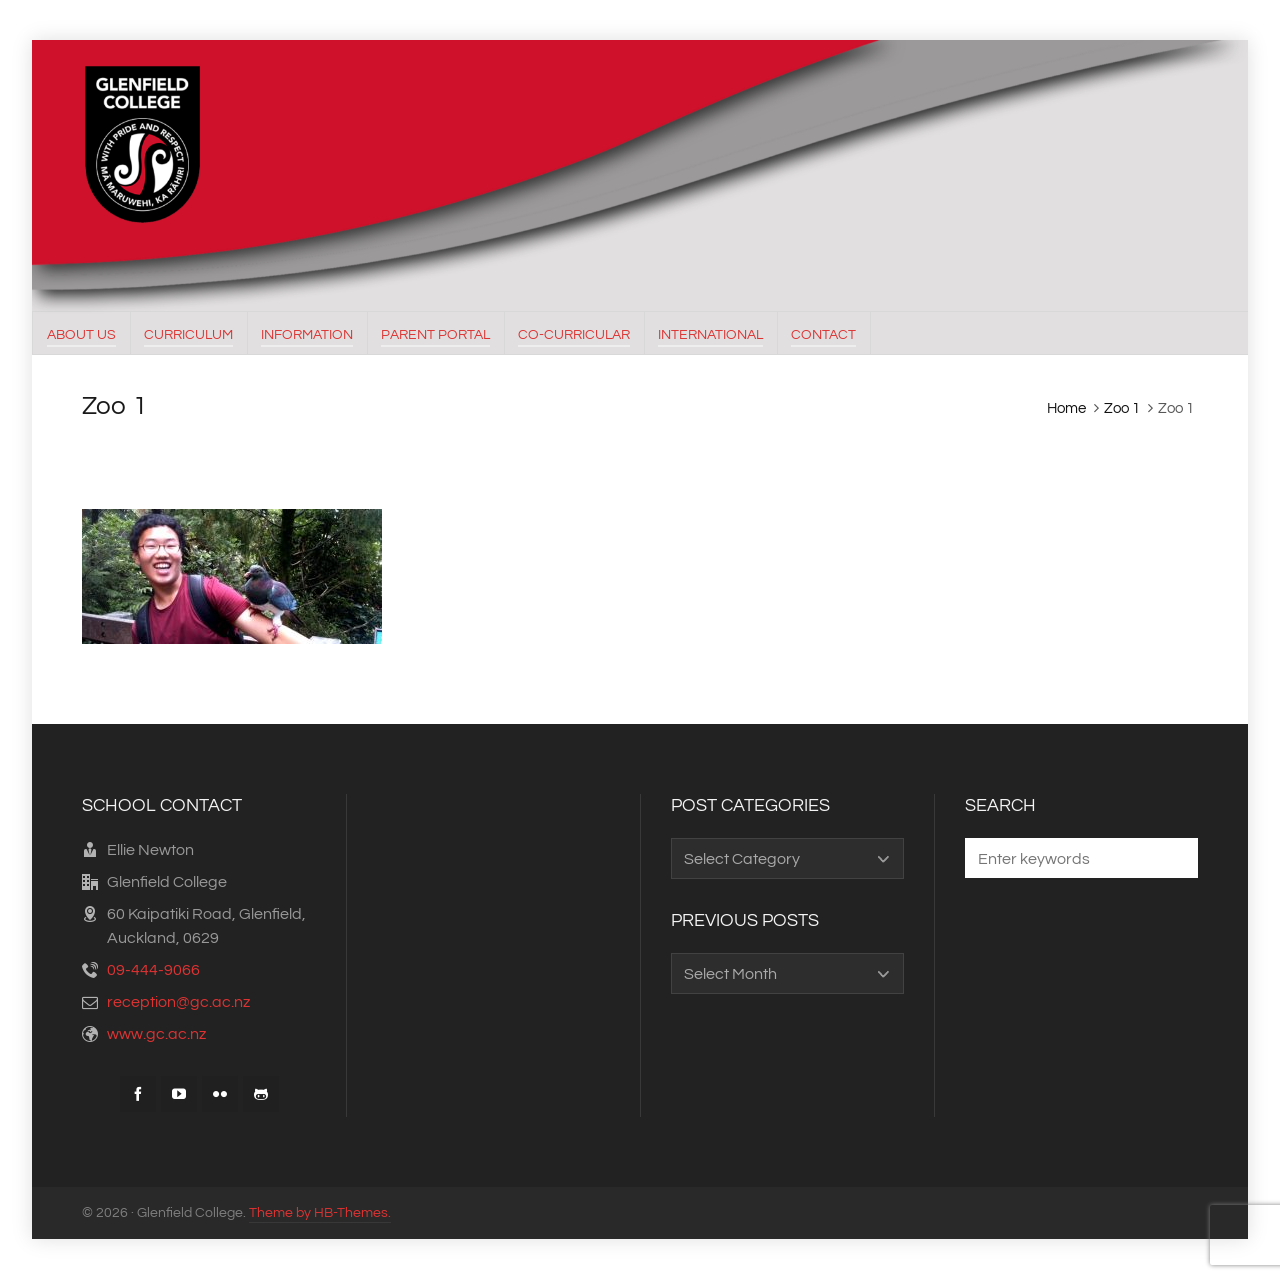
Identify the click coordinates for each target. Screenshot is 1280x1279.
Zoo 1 (1122, 408)
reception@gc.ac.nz (178, 1002)
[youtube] (179, 1094)
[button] (1173, 858)
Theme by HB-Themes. (320, 1213)
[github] (261, 1094)
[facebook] (138, 1094)
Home (1066, 408)
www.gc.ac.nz (156, 1034)
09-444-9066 (153, 970)
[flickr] (220, 1094)
